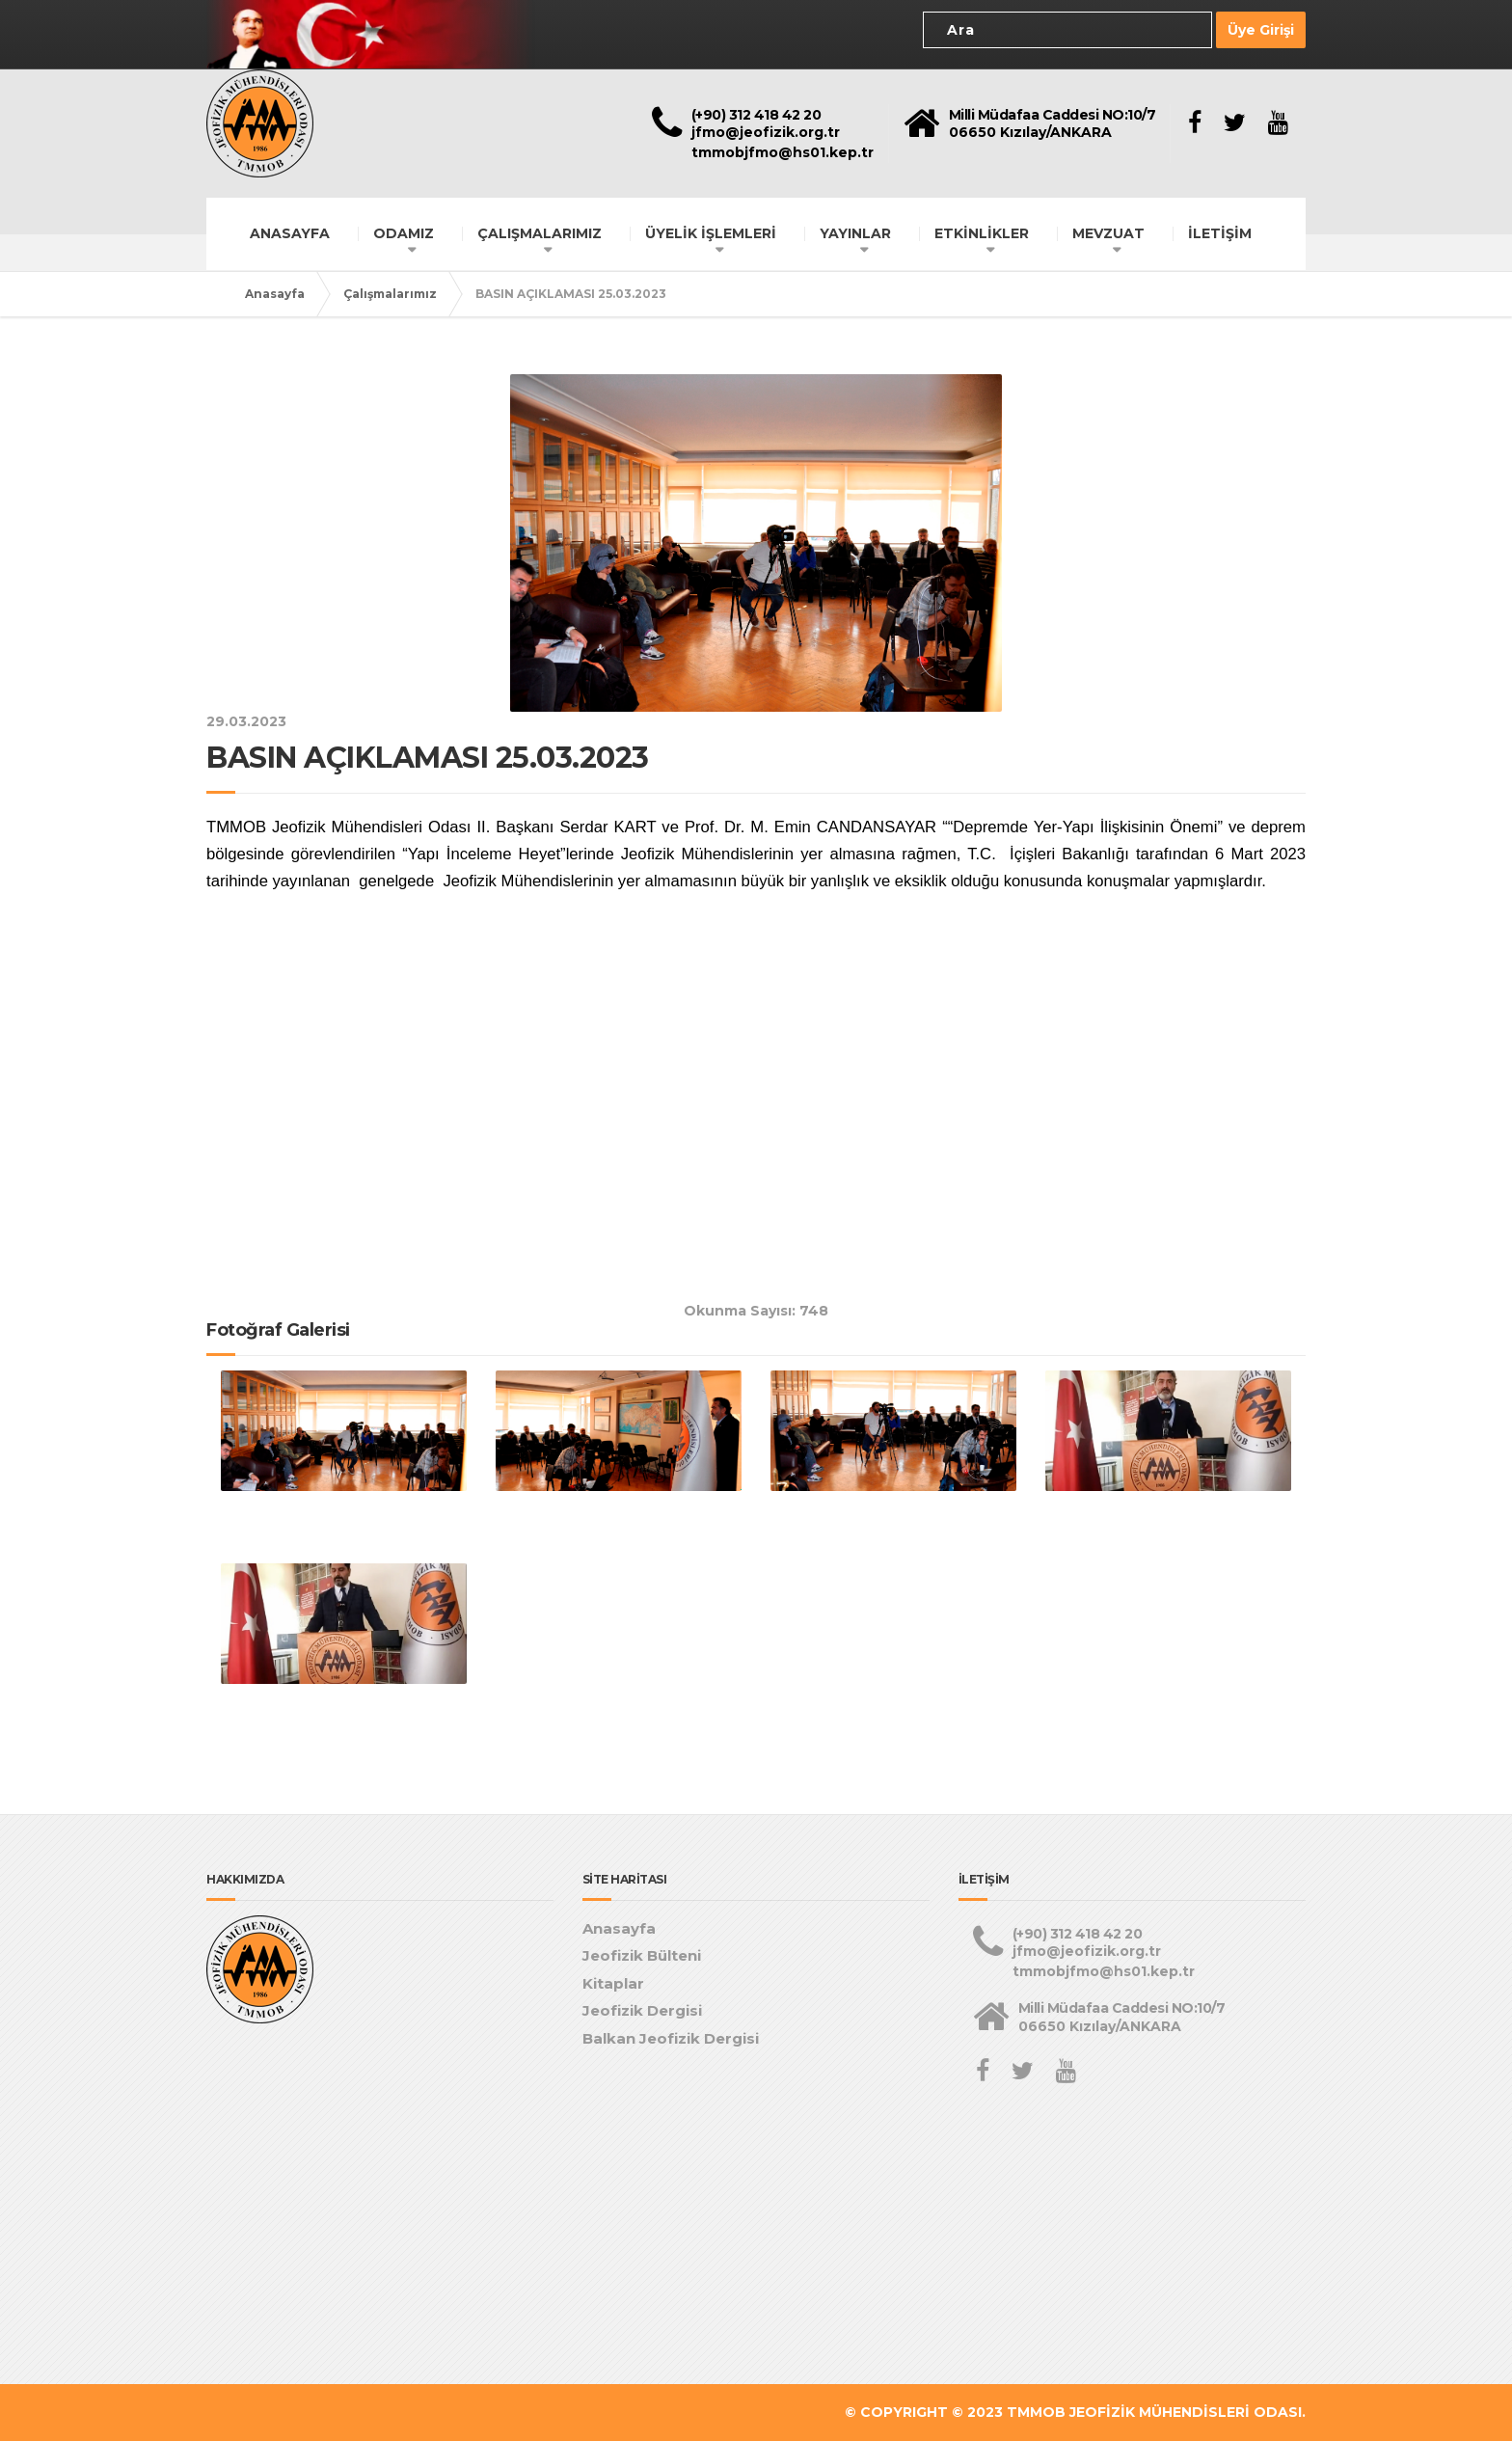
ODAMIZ (403, 233)
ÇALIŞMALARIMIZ (539, 233)
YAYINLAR (855, 233)
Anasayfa (275, 293)
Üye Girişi (1261, 30)
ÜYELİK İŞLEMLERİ (710, 233)
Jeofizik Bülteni (641, 1955)
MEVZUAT (1108, 233)
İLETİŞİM (1220, 233)
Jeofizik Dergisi (642, 2010)
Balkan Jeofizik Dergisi (670, 2038)
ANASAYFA (290, 233)
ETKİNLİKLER (981, 233)
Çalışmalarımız (390, 293)
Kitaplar (613, 1983)
